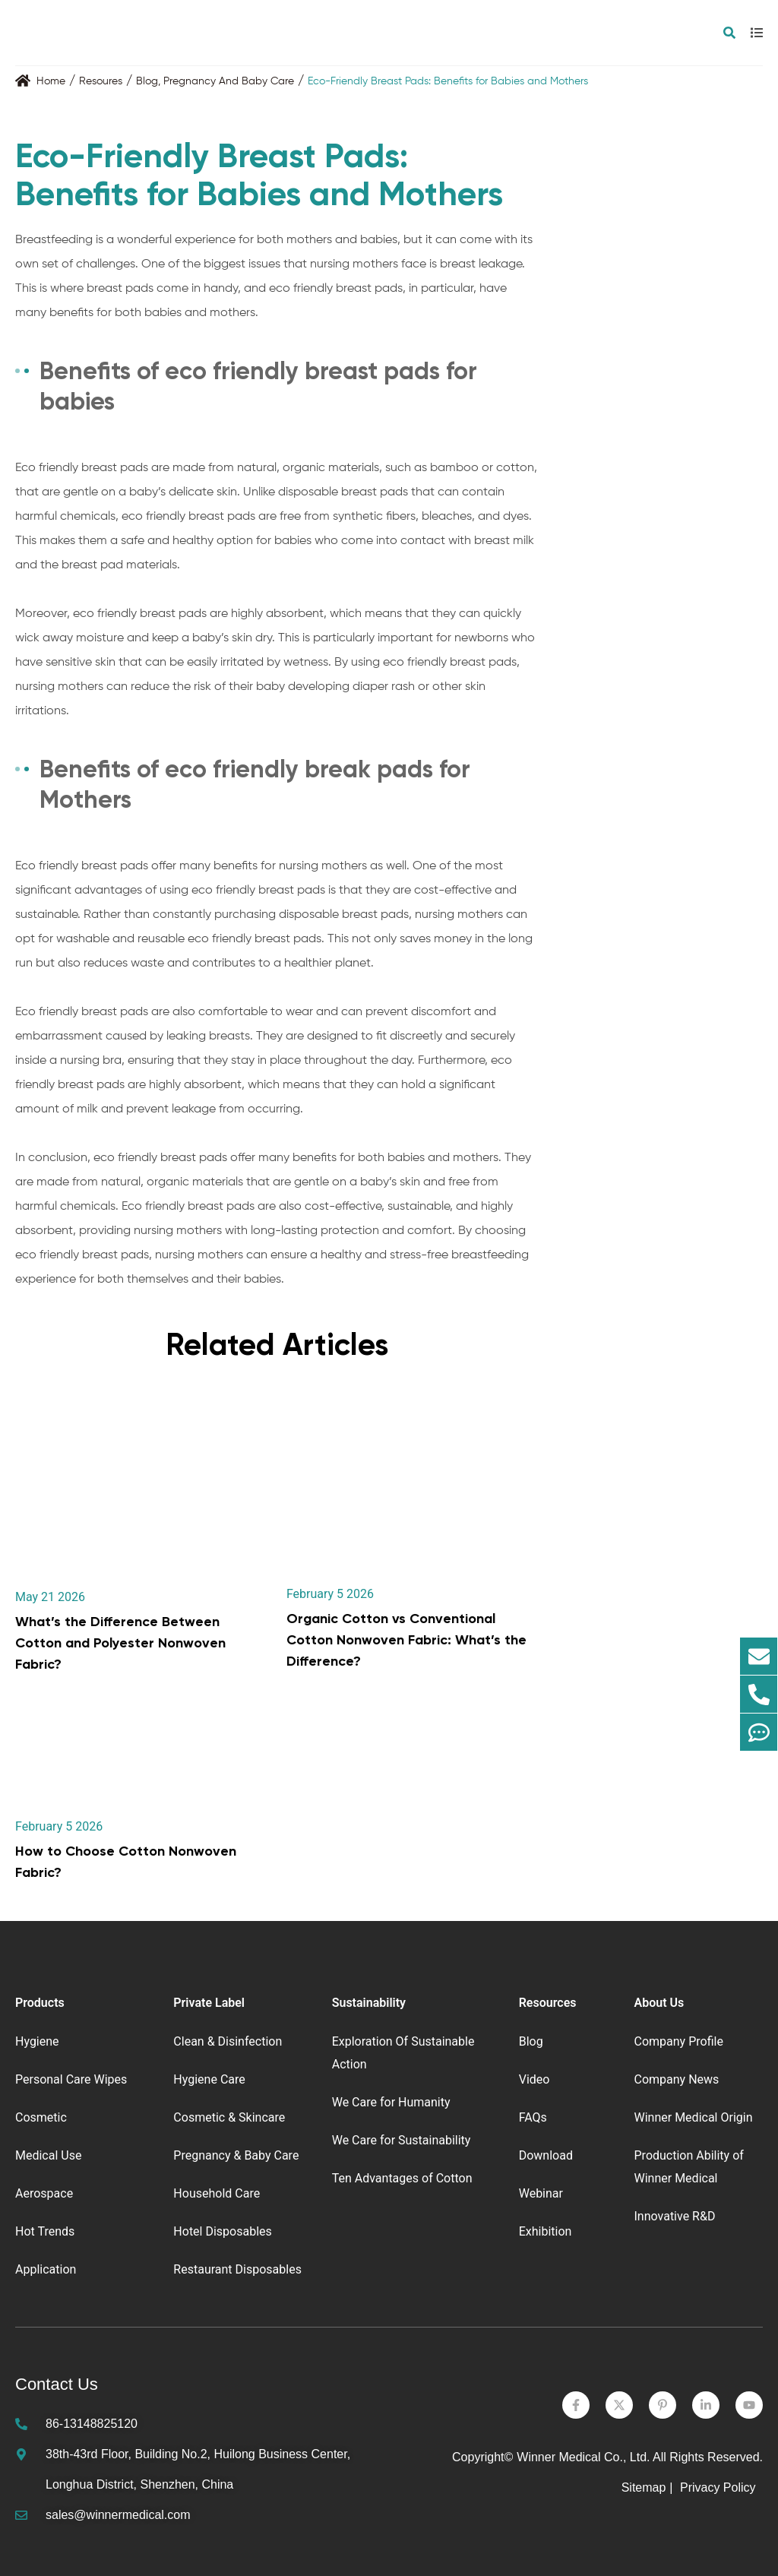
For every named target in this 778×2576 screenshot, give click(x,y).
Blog (147, 81)
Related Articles (277, 1344)
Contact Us (56, 2384)
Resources (548, 2002)
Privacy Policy (719, 2487)
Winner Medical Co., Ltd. (583, 2457)
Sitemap (643, 2487)
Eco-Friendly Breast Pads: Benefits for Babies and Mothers (448, 81)
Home (50, 81)
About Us (659, 2002)
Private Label (209, 2002)
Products (40, 2002)
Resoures (100, 81)
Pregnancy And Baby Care (228, 81)
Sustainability (369, 2002)
